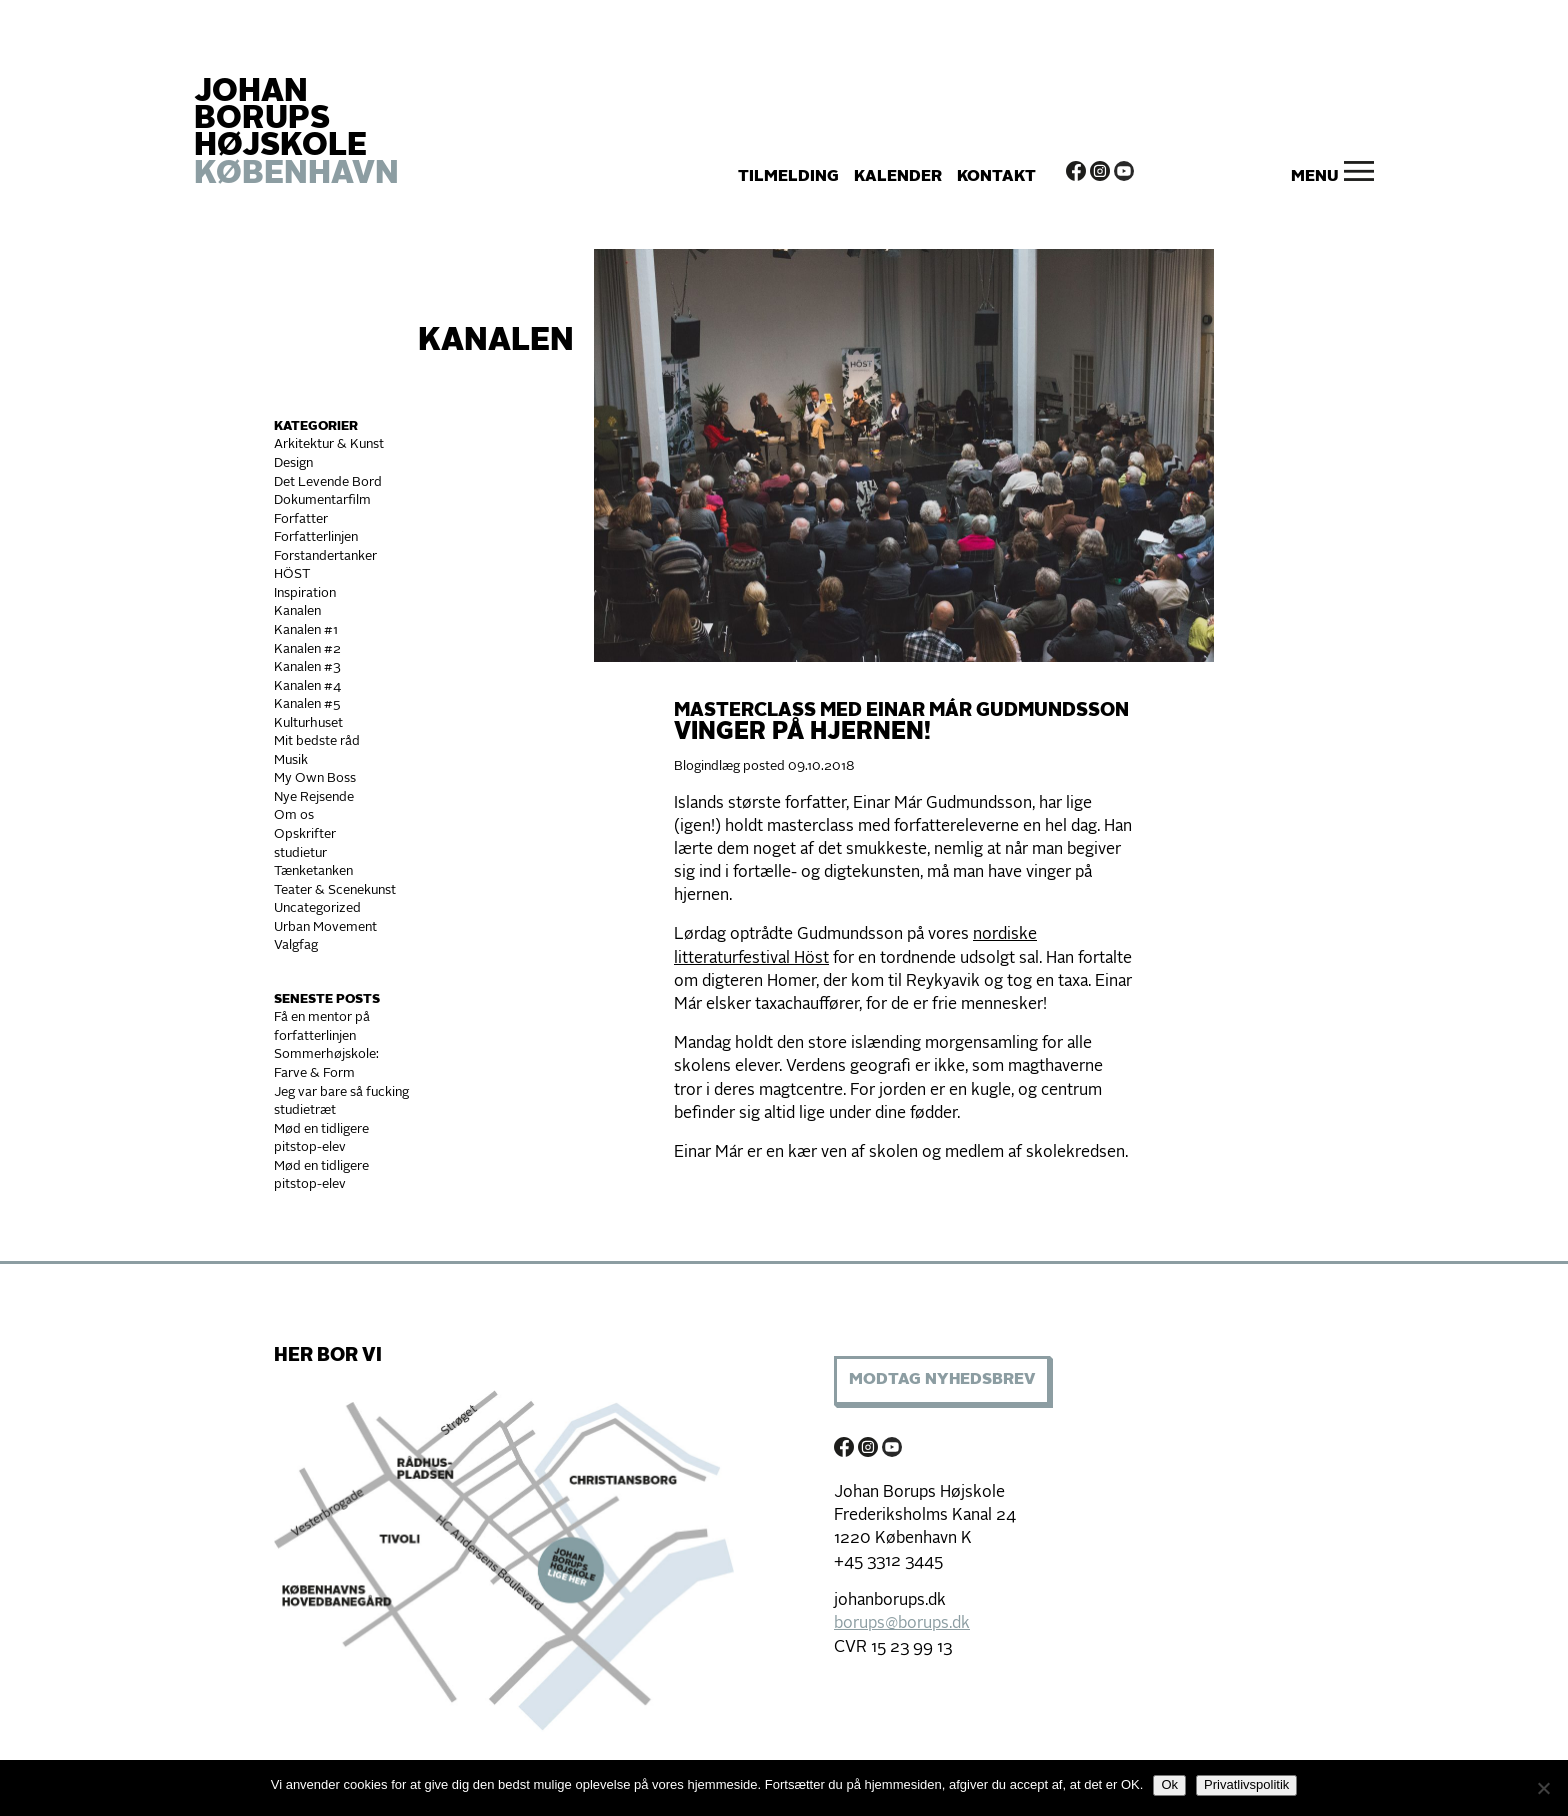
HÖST (292, 574)
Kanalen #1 (306, 630)
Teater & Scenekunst (335, 890)
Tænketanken (313, 871)
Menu (1315, 177)
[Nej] (1543, 1788)
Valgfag (296, 945)
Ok (1169, 1784)
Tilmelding (788, 177)
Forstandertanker (325, 556)
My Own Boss (315, 778)
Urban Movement (325, 927)
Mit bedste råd (317, 741)
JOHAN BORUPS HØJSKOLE (296, 134)
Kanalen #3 (307, 667)
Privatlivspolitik (1246, 1784)
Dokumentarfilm (322, 500)
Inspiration (305, 593)
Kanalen (496, 342)
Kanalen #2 (307, 649)
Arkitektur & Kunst (329, 444)
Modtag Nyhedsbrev (942, 1380)
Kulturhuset (308, 723)
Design (293, 463)
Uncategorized (317, 908)
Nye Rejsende (314, 797)
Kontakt (996, 177)
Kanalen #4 (307, 686)
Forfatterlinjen (316, 537)
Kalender (898, 177)
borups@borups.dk (902, 1624)
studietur (300, 853)
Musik (291, 760)
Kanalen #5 (307, 704)
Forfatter (301, 519)
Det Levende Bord (328, 482)
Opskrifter (305, 834)
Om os (294, 815)
